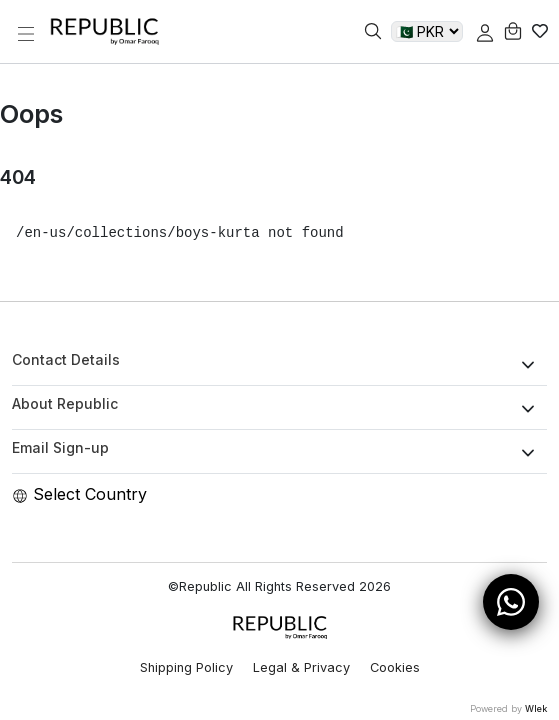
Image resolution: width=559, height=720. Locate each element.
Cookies (395, 667)
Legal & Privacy (301, 667)
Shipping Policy (186, 667)
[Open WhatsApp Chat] (511, 602)
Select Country (79, 494)
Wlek (536, 708)
